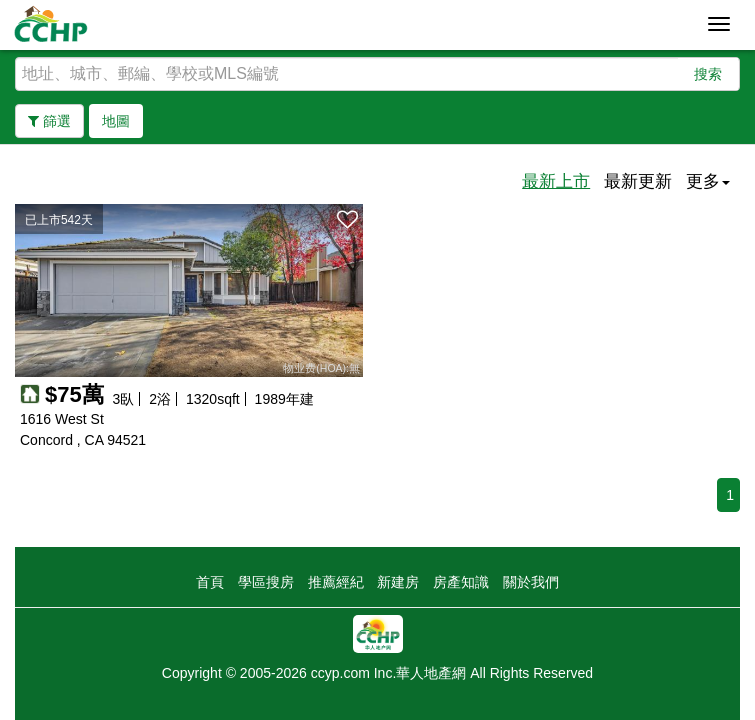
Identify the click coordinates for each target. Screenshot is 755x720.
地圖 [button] (116, 121)
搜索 (708, 74)
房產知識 (461, 582)
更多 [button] (708, 181)
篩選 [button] (49, 121)
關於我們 (531, 582)
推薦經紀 (336, 582)
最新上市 (556, 181)
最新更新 (638, 181)
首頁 (210, 582)
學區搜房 (266, 582)
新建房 (398, 582)
